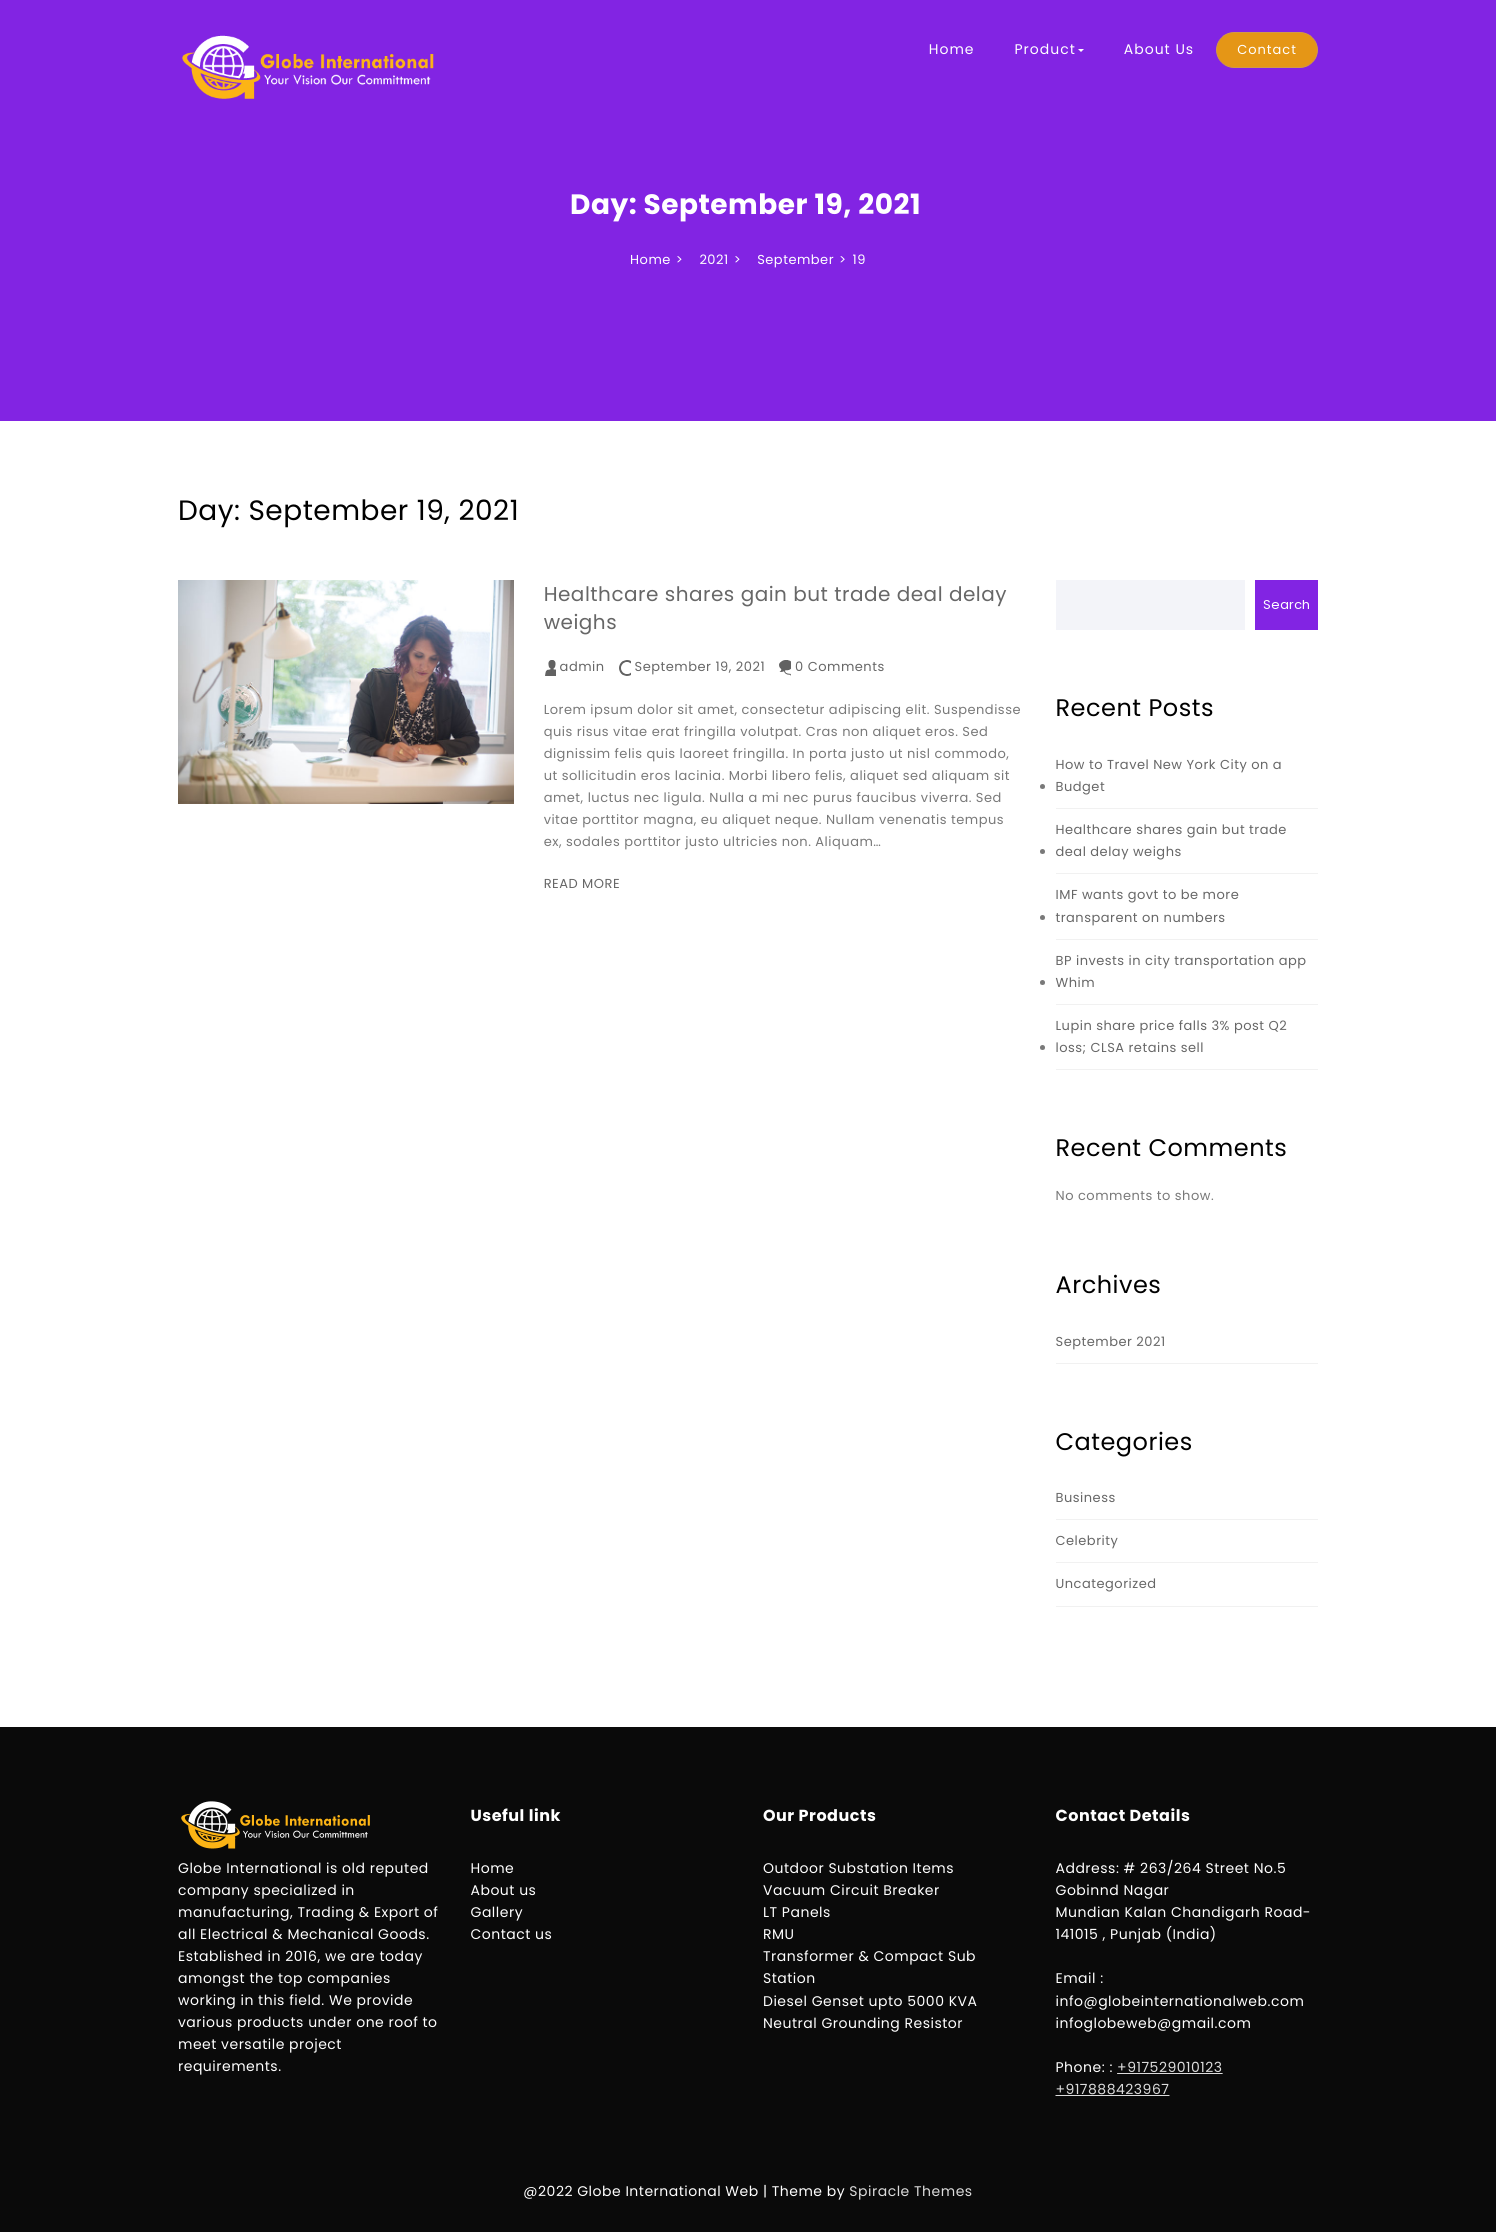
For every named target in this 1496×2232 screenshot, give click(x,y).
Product (1048, 49)
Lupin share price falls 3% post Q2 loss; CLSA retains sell (1172, 1036)
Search (1286, 604)
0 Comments (840, 666)
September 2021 (1111, 1341)
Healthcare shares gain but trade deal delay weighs (775, 608)
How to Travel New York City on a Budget (1169, 775)
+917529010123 (1170, 2067)
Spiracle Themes (910, 2191)
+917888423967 (1113, 2089)
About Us (1159, 49)
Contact (1267, 49)
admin (582, 666)
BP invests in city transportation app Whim (1181, 971)
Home (952, 49)
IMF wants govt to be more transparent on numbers (1148, 905)
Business (1086, 1497)
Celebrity (1087, 1540)
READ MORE (582, 883)
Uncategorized (1106, 1583)
